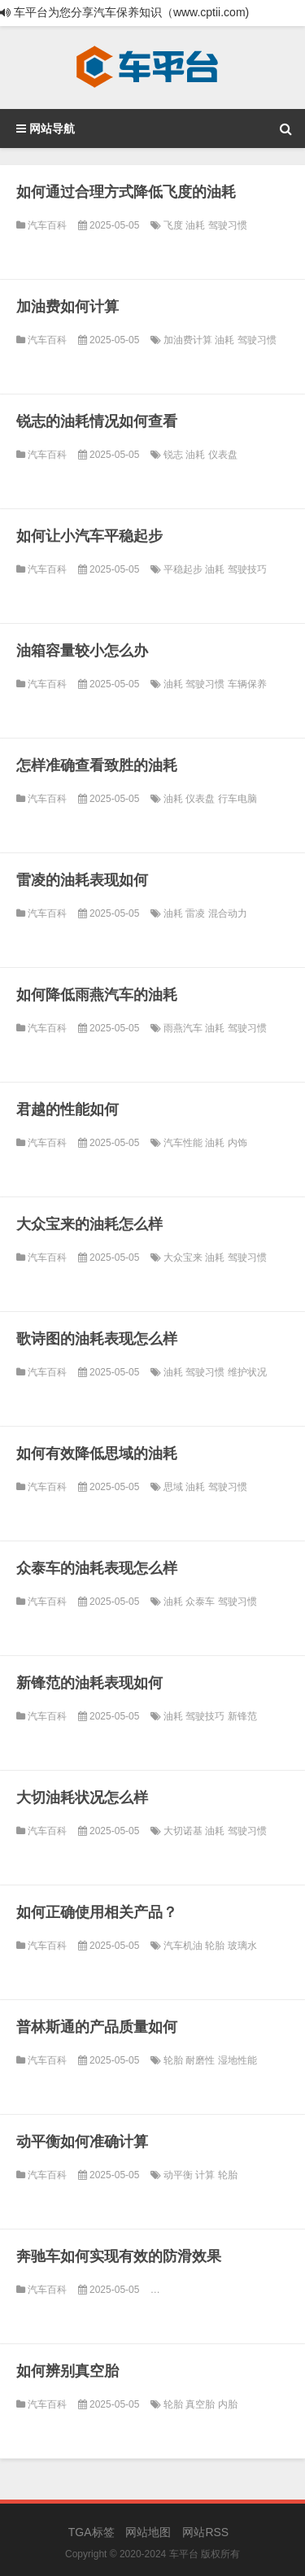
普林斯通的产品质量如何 (96, 2027)
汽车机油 (184, 1945)
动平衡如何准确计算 (82, 2142)
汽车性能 (184, 1143)
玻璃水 (242, 1945)
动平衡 (179, 2175)
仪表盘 (222, 454)
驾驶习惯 (227, 225)
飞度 (174, 225)
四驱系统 (266, 2289)
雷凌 (196, 913)
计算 (206, 2175)
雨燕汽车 (184, 1028)
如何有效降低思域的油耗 (96, 1453)
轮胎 (216, 1945)
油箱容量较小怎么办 (82, 651)
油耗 (196, 225)
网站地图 (148, 2532)
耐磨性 (201, 2060)
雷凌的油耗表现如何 (82, 880)
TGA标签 (91, 2532)
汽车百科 (47, 225)
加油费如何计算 (67, 307)
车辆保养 (247, 684)
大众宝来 (184, 1257)
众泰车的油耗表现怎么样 (96, 1568)
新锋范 (242, 1716)
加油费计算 (189, 340)
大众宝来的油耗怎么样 (89, 1224)
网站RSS (205, 2532)
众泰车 (201, 1601)
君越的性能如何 (67, 1109)
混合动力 (227, 913)
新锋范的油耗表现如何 (89, 1683)
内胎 (227, 2404)
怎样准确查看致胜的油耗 (96, 765)
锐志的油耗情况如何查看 (96, 421)
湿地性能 (237, 2060)
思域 (174, 1487)
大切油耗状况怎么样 (82, 1797)
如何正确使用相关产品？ (96, 1912)
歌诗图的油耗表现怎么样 (96, 1339)
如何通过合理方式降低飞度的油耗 (126, 192)
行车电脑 (237, 798)
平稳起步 (184, 569)
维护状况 (247, 1372)
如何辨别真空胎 (67, 2371)
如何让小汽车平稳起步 (89, 536)
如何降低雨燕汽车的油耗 (96, 995)
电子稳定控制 (215, 2289)
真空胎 (201, 2404)
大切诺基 (184, 1831)
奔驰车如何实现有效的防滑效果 (118, 2256)
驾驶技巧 (247, 569)
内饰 (237, 1143)
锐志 (174, 454)
